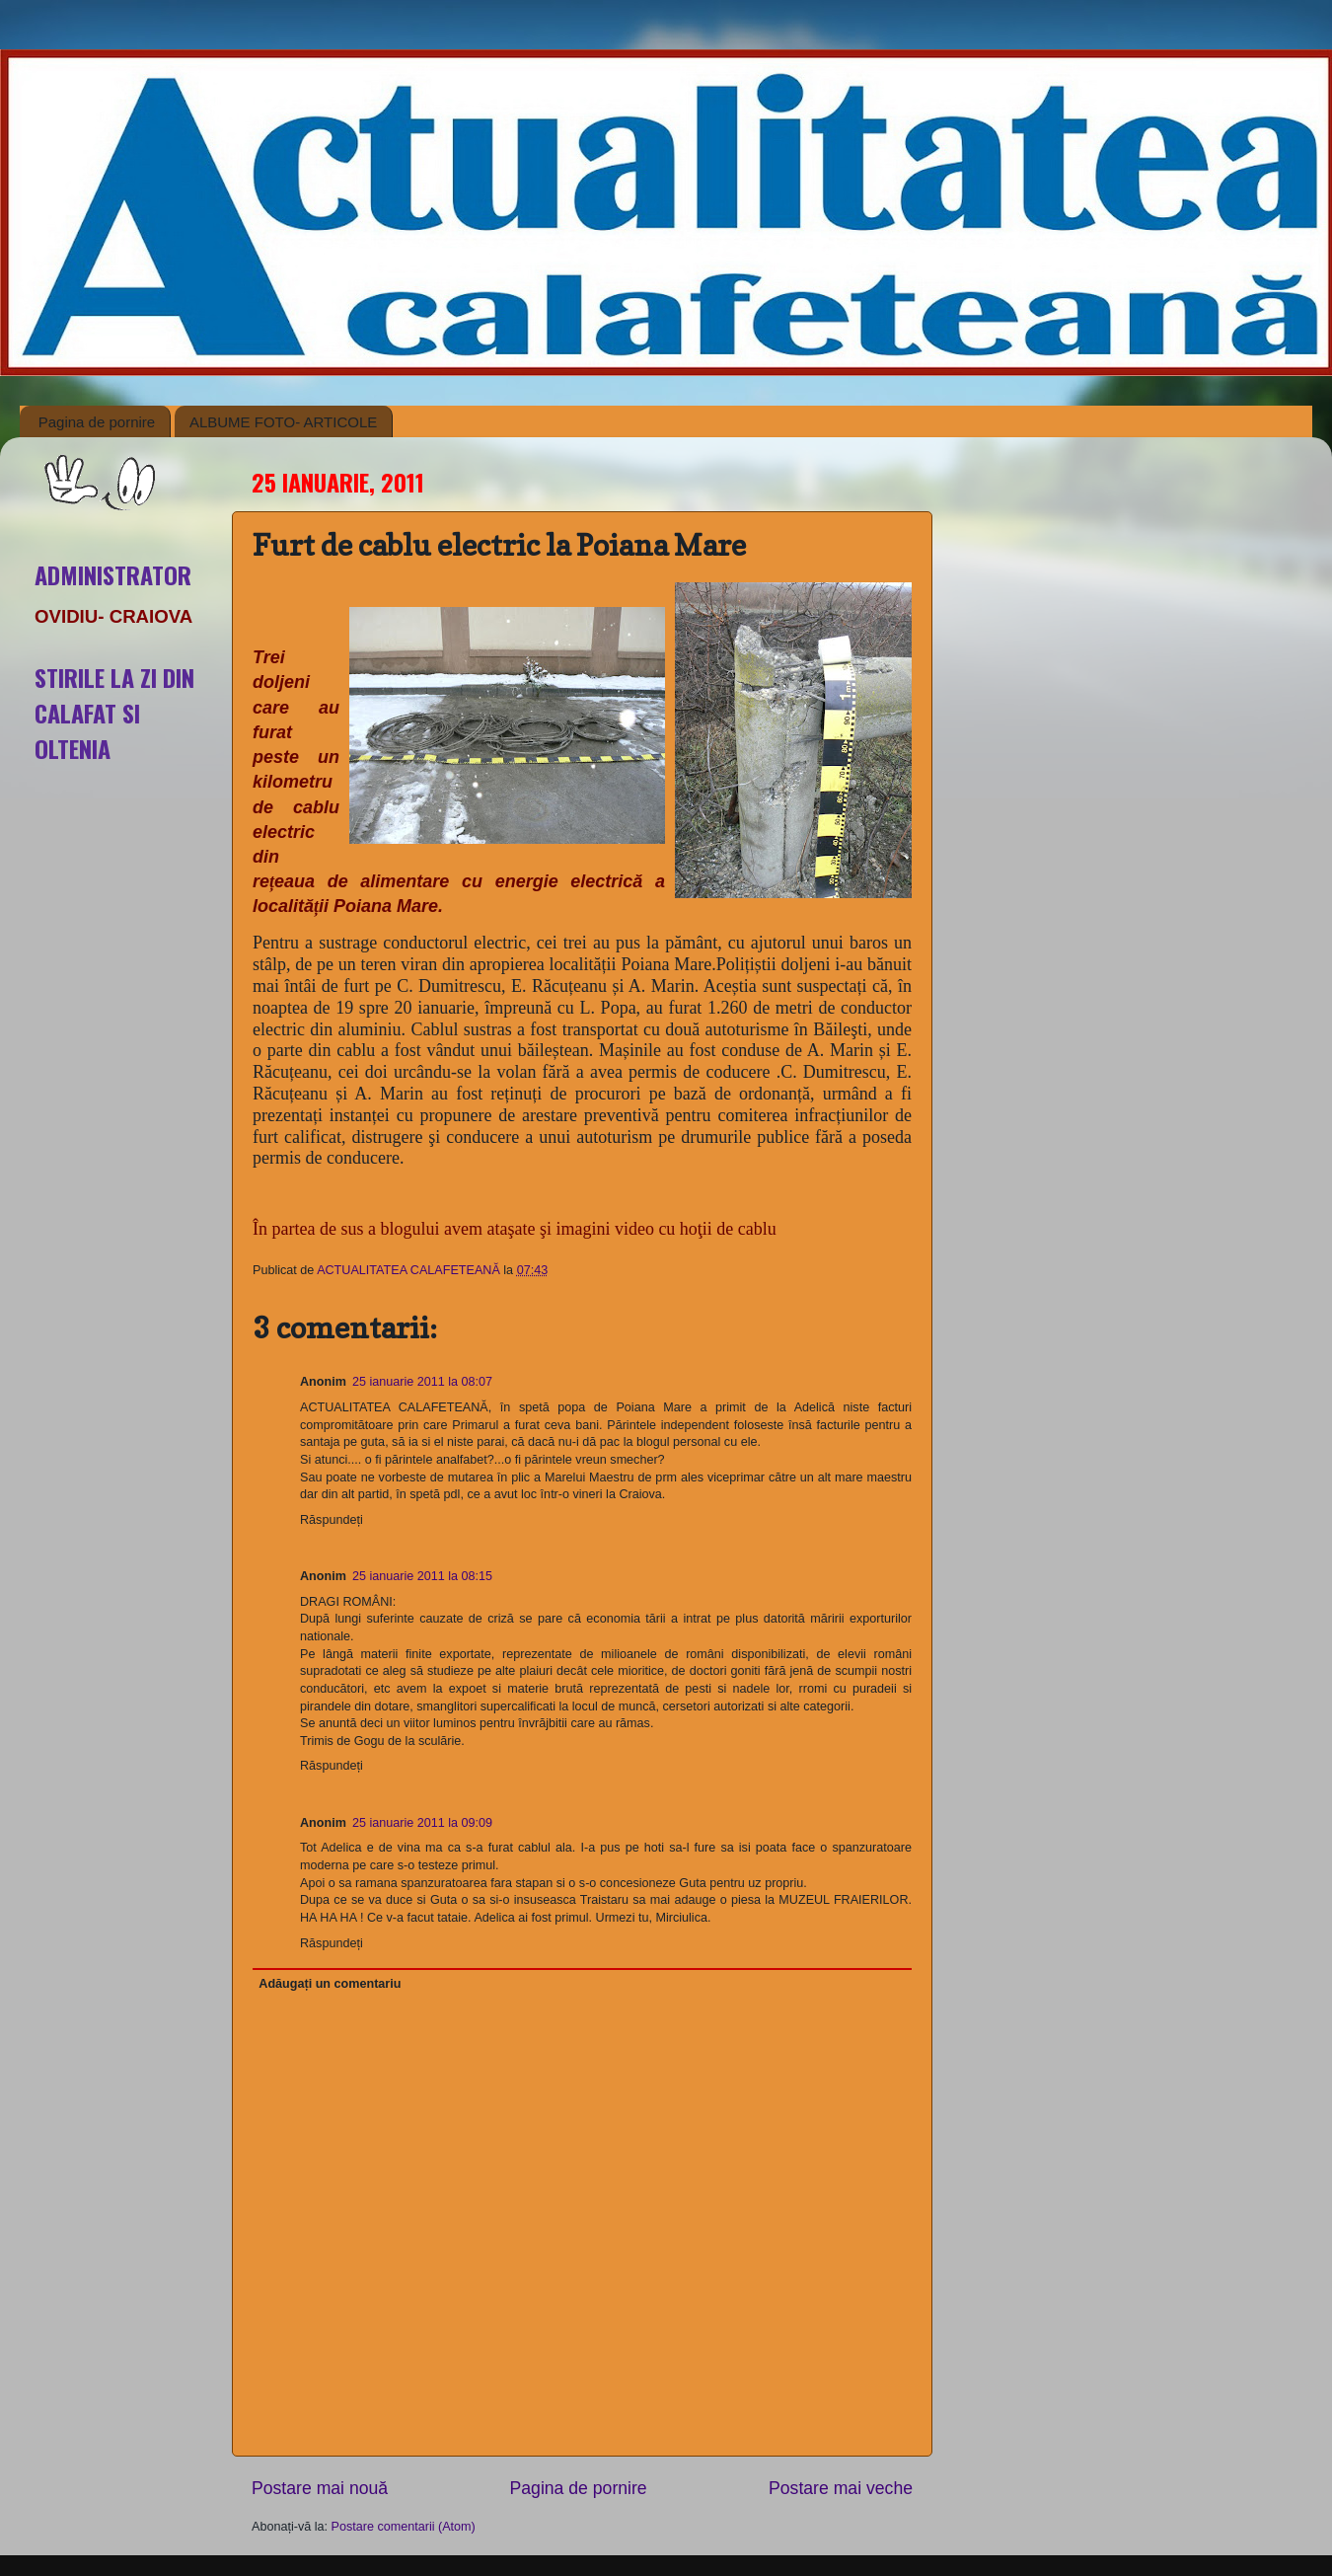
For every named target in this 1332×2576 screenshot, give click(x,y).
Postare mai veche (841, 2488)
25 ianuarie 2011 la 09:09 (422, 1823)
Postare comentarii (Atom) (404, 2527)
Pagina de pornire (96, 422)
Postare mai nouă (320, 2488)
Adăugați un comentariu (330, 1984)
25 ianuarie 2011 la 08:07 (422, 1382)
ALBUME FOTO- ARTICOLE (283, 422)
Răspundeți (331, 1520)
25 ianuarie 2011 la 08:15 (422, 1576)
